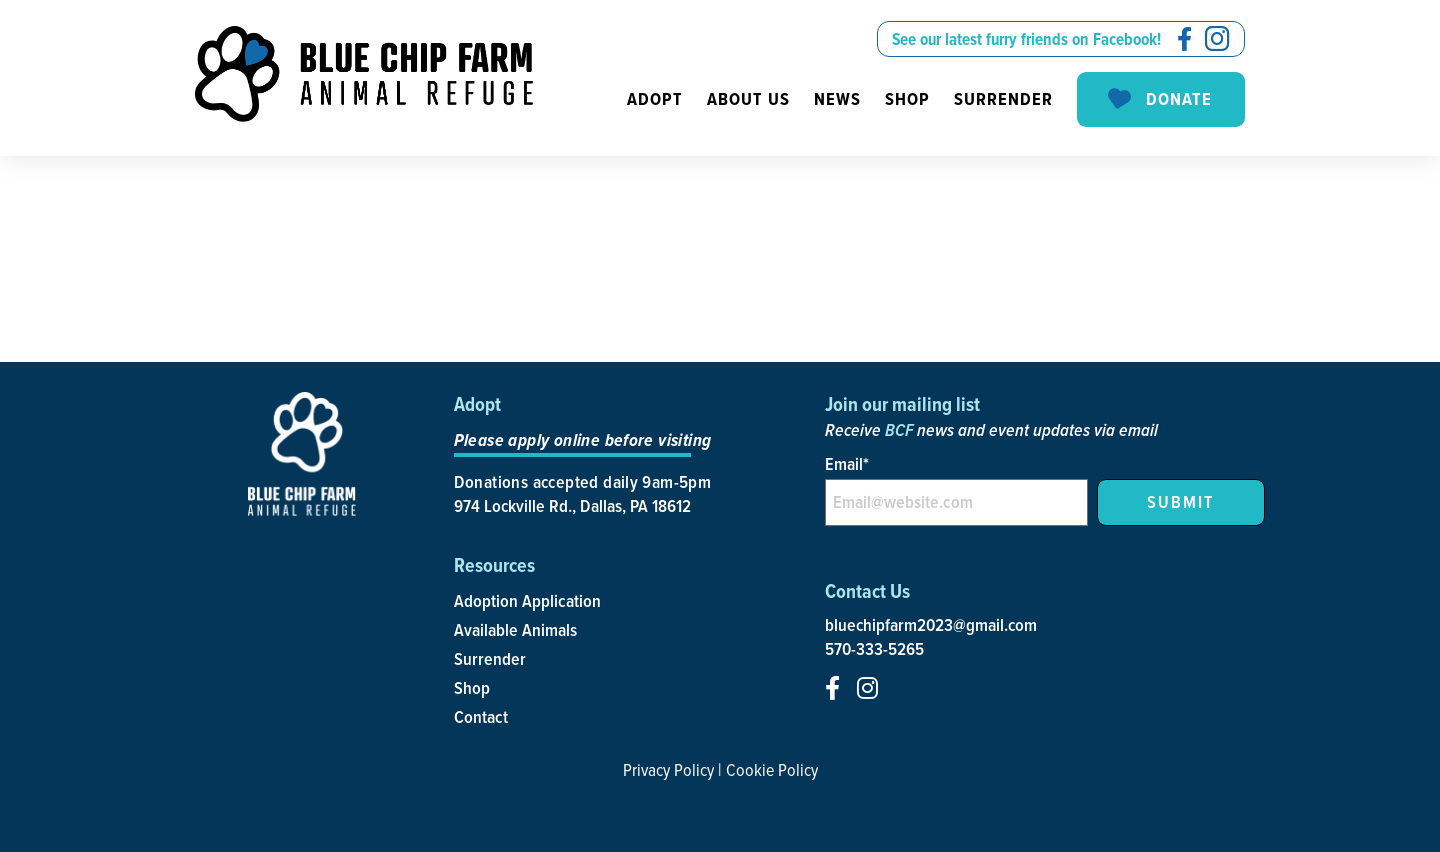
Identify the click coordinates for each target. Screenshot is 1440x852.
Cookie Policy (772, 769)
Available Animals (515, 629)
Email (847, 463)
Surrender (1003, 99)
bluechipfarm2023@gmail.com (931, 625)
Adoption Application (527, 600)
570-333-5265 (874, 649)
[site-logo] (364, 74)
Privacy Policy (668, 769)
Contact (481, 716)
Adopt (655, 99)
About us (748, 99)
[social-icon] (1184, 39)
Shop (907, 99)
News (837, 99)
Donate (1158, 99)
